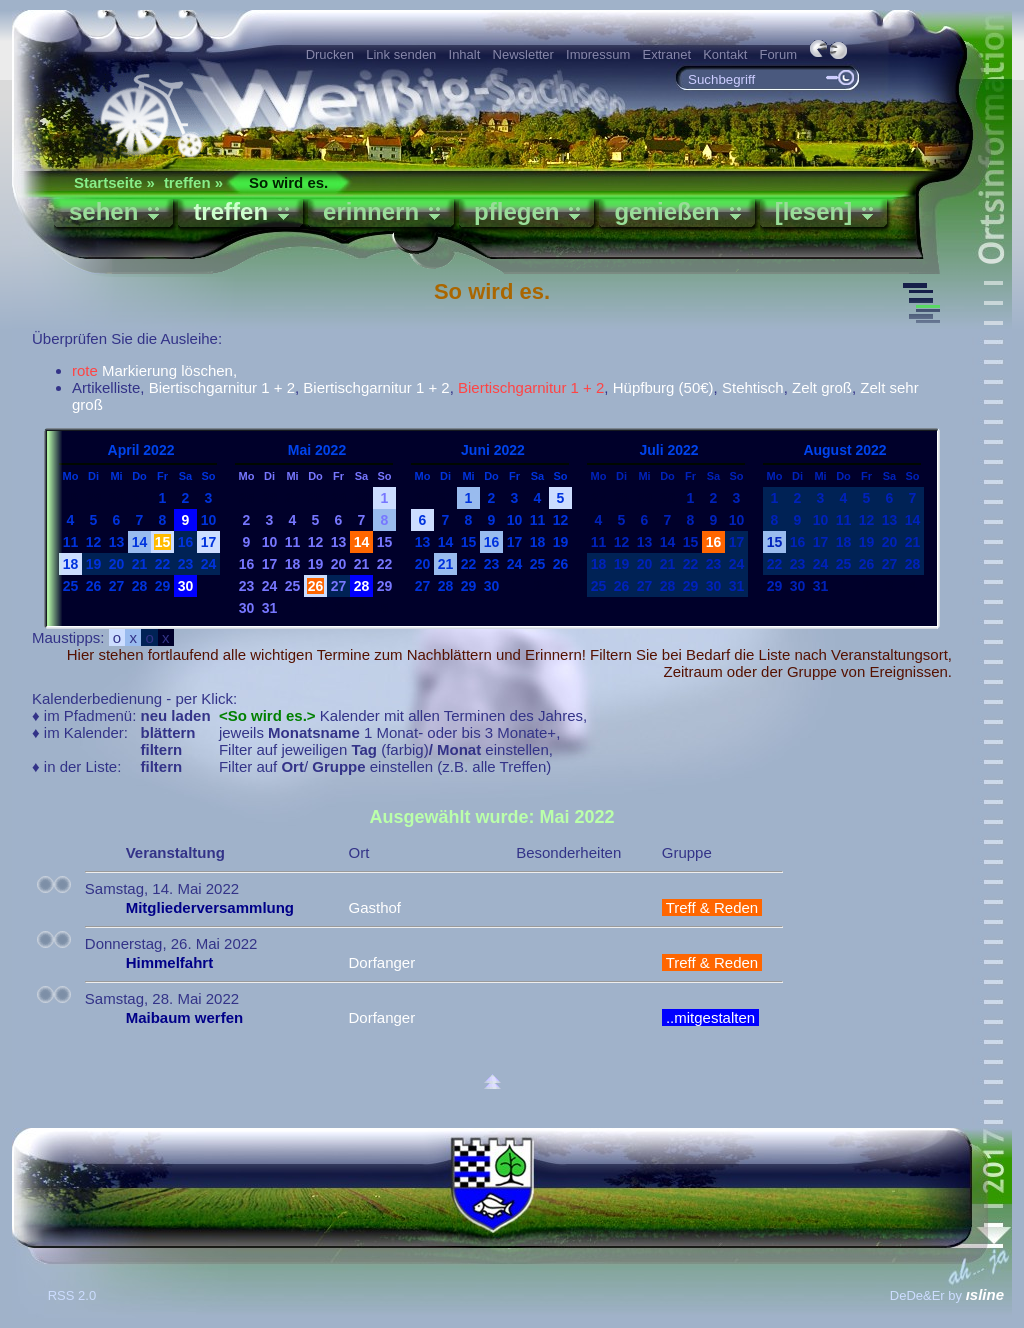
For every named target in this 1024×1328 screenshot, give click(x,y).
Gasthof (374, 907)
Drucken (330, 54)
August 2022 (844, 450)
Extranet (667, 54)
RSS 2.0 (74, 1295)
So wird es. (288, 182)
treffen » (193, 182)
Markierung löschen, (154, 370)
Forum (778, 54)
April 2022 (141, 450)
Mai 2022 (317, 450)
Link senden (401, 54)
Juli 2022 (668, 450)
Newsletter (523, 54)
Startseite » (114, 182)
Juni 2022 (493, 450)
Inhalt (465, 54)
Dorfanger (381, 962)
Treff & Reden (712, 907)
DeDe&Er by (947, 1295)
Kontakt (725, 54)
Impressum (598, 54)
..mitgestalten (711, 1017)
